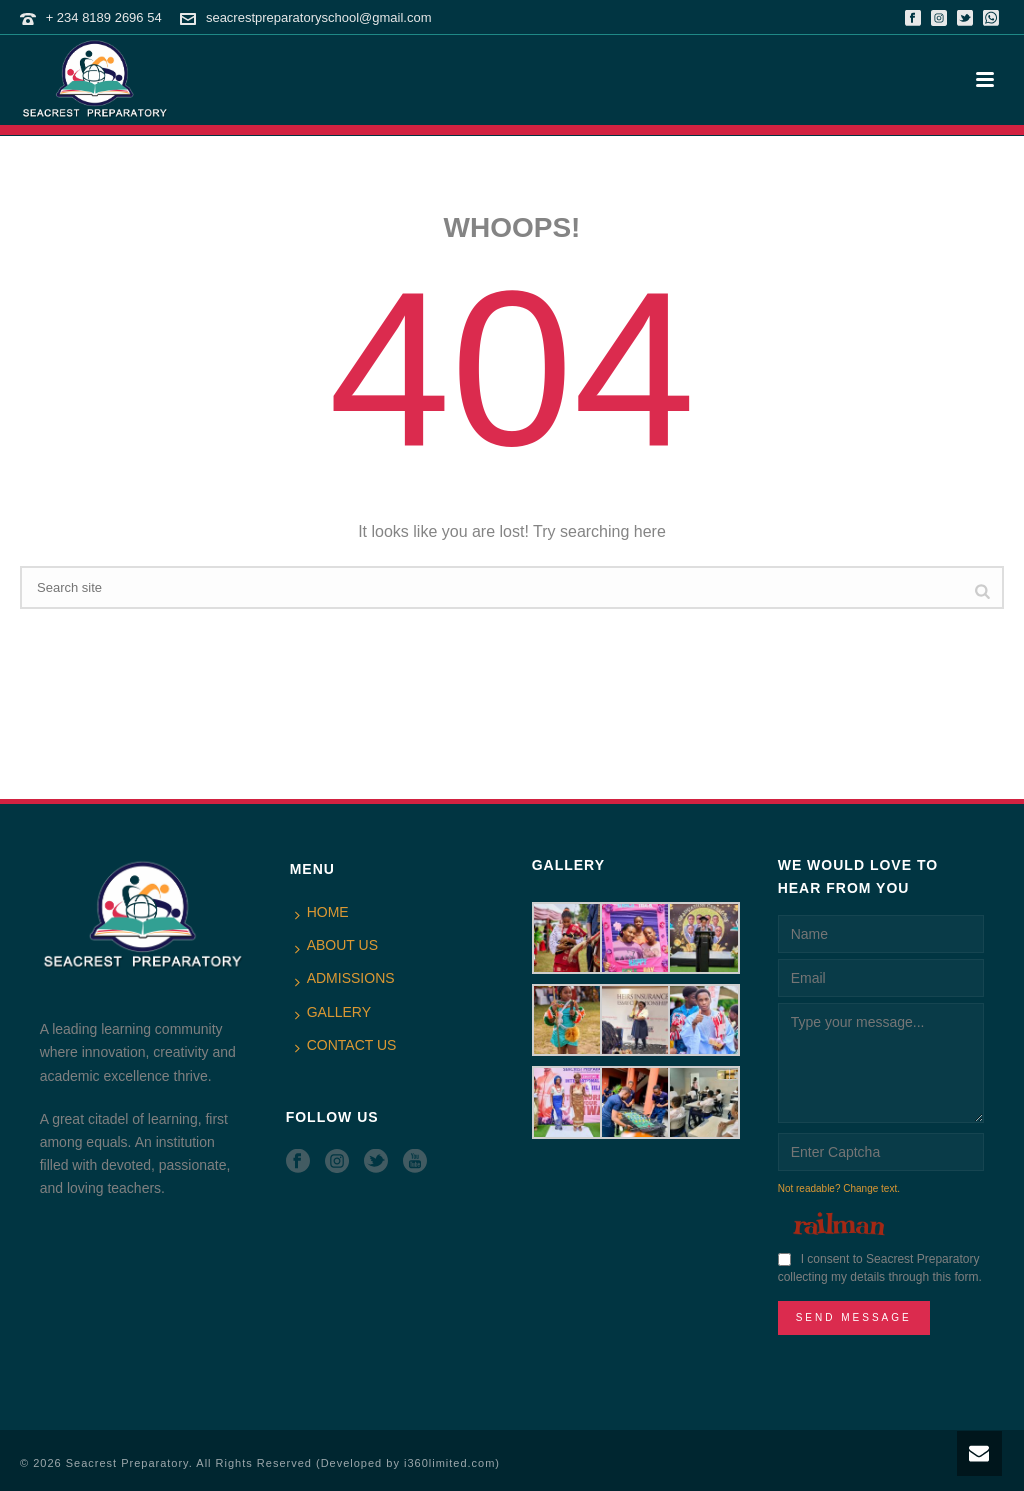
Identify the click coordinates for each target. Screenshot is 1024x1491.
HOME (322, 913)
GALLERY (333, 1013)
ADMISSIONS (345, 979)
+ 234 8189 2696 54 (104, 17)
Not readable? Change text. (839, 1188)
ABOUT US (336, 946)
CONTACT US (346, 1046)
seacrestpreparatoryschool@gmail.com (319, 17)
